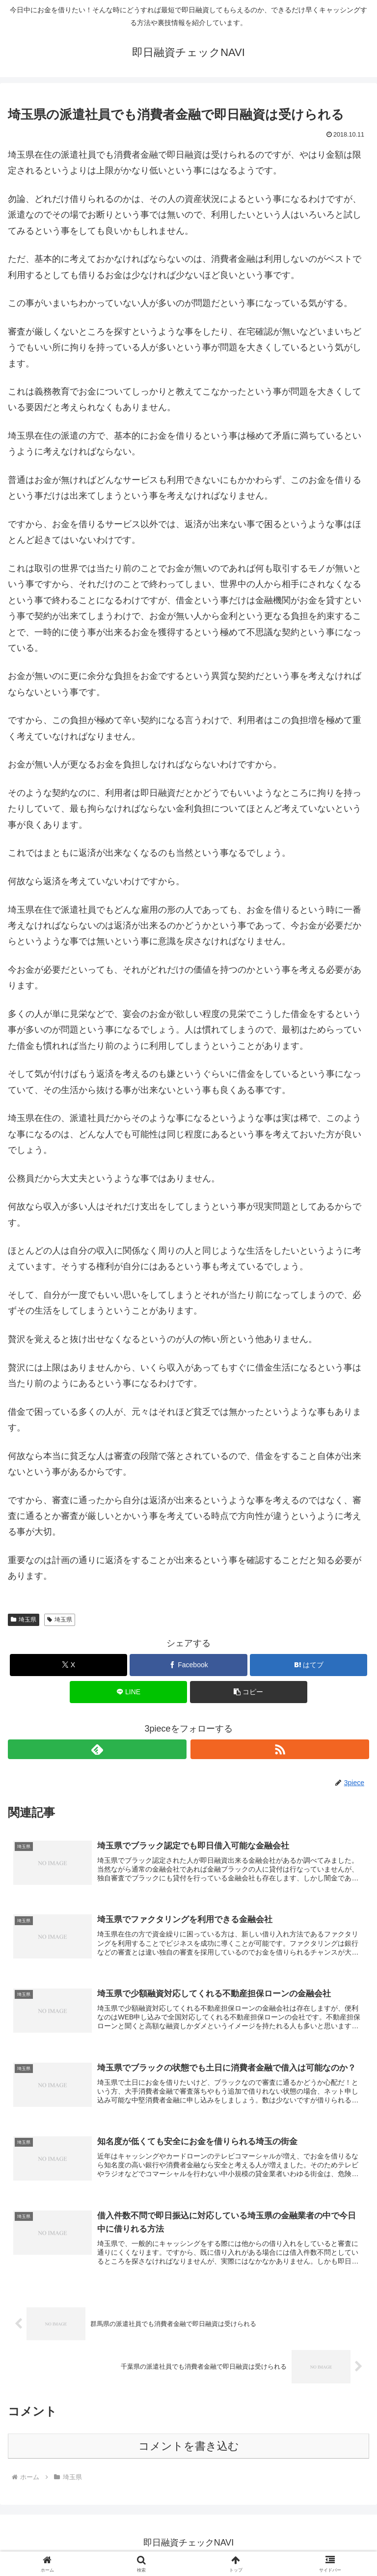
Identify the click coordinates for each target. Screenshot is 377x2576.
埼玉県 (23, 1619)
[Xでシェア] (68, 1665)
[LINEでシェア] (128, 1692)
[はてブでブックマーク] (308, 1665)
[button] (248, 1692)
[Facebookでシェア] (188, 1665)
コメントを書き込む (188, 2451)
